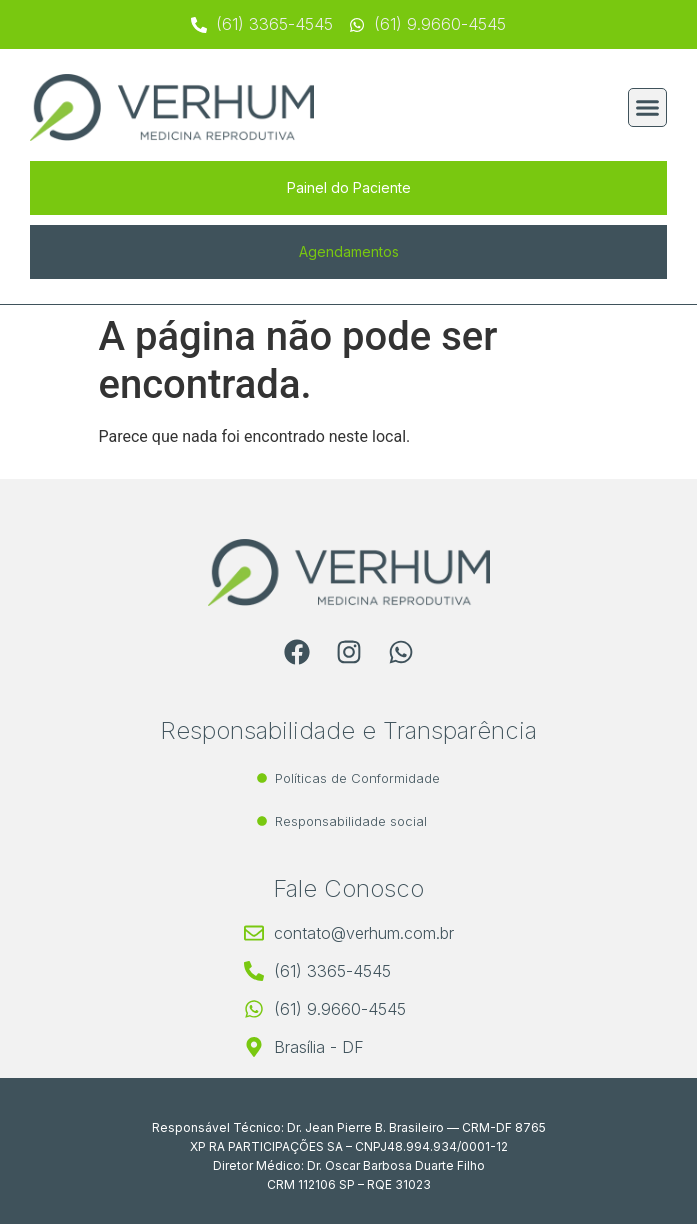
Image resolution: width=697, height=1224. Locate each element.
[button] (648, 108)
